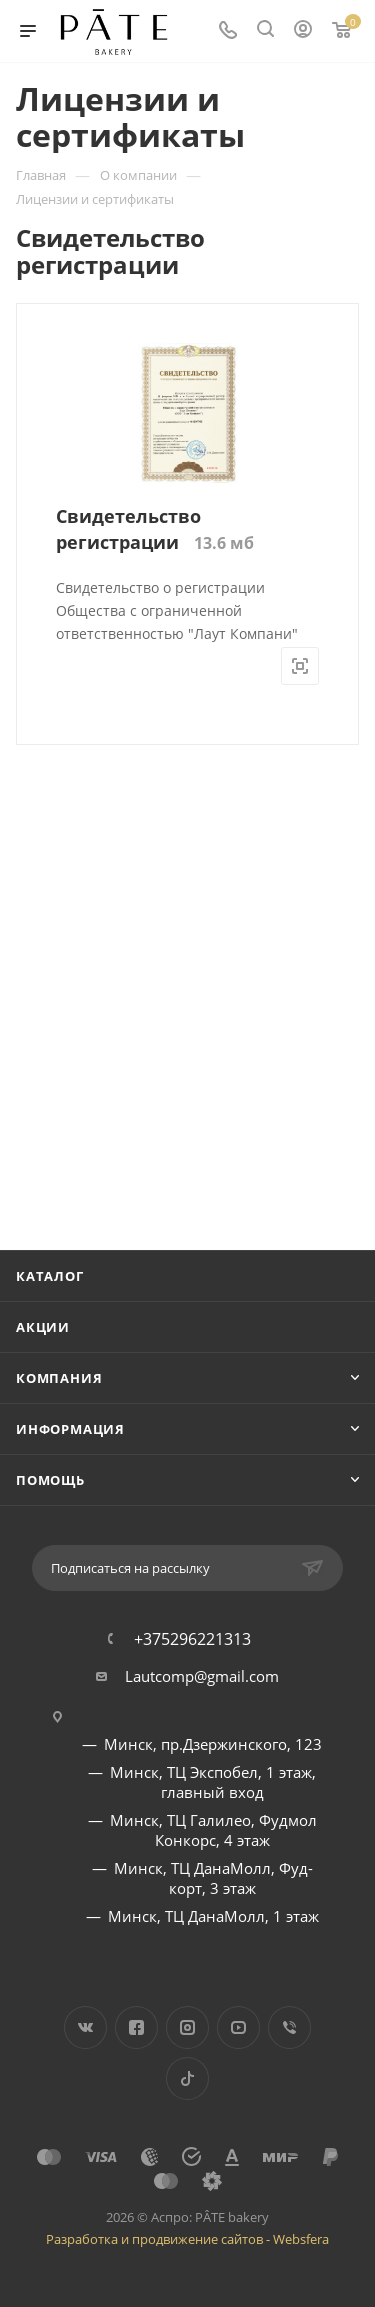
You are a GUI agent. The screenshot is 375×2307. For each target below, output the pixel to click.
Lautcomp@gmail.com (202, 1676)
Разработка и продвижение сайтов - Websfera (187, 2239)
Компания (59, 1378)
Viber (289, 2027)
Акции (43, 1327)
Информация (70, 1429)
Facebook (136, 2027)
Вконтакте (85, 2027)
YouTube (238, 2027)
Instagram (187, 2027)
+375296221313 (192, 1639)
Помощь (50, 1480)
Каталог (50, 1276)
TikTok (187, 2078)
